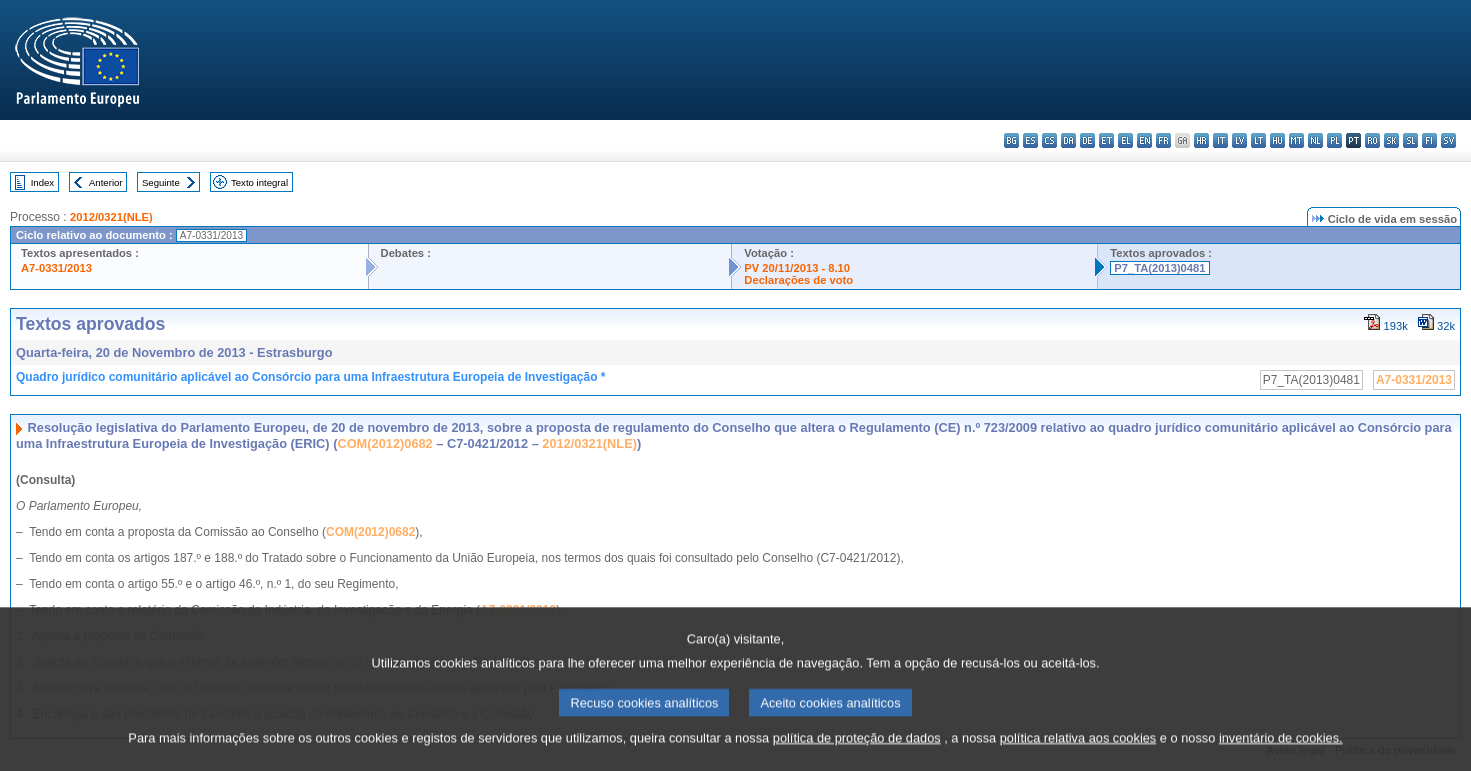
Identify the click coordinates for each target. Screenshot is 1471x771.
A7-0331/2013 (56, 268)
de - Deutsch (1087, 140)
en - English (1144, 140)
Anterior (106, 182)
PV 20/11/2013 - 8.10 (797, 268)
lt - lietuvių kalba (1258, 140)
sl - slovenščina (1410, 140)
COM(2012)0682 (384, 443)
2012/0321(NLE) (111, 217)
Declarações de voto (798, 280)
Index (42, 182)
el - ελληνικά (1125, 140)
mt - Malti (1296, 140)
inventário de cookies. (1281, 755)
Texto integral (259, 182)
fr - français (1163, 140)
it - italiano (1220, 140)
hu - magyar (1277, 140)
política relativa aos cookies (1078, 755)
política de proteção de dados (857, 755)
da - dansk (1068, 140)
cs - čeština (1049, 140)
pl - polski (1334, 140)
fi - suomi (1429, 140)
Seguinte (161, 182)
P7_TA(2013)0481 (1159, 268)
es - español (1030, 140)
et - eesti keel (1106, 140)
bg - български (1011, 140)
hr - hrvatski (1201, 140)
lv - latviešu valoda (1239, 140)
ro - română (1372, 140)
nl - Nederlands (1315, 140)
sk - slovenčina (1391, 140)
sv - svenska (1448, 140)
